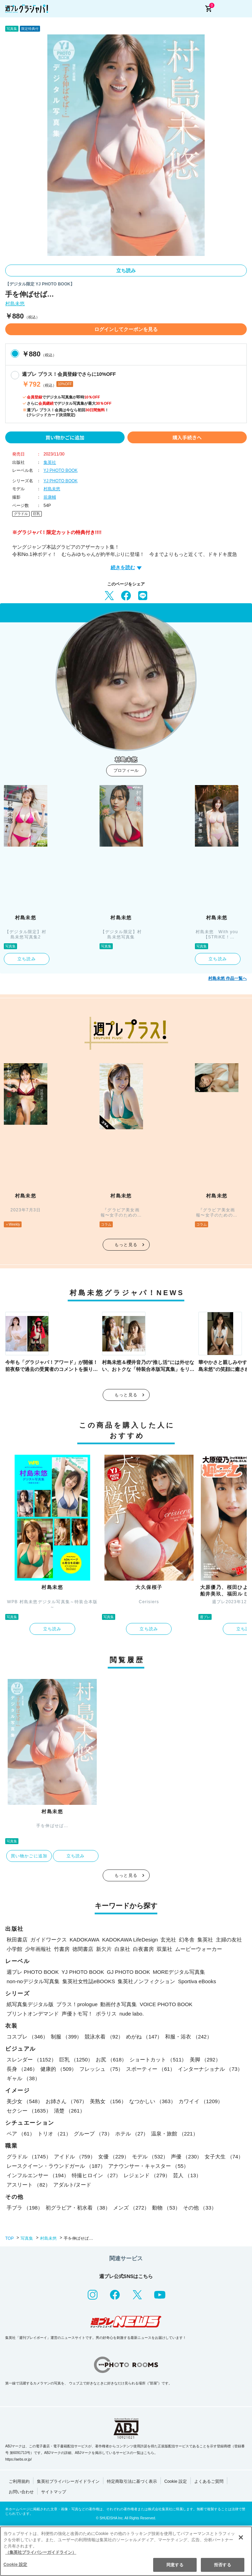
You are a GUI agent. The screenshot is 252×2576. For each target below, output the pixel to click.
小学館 (14, 1949)
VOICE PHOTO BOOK (166, 2004)
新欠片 (104, 1949)
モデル (150, 2156)
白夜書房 (143, 1949)
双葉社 (164, 1949)
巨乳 (36, 514)
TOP (9, 2238)
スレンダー (31, 2059)
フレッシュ (101, 2069)
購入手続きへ (187, 437)
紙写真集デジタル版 (30, 2004)
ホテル (132, 2134)
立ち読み (126, 270)
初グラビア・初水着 (78, 2208)
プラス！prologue (76, 2004)
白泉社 (122, 1949)
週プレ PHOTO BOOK (33, 1972)
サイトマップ (53, 2491)
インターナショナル (210, 2069)
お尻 (111, 2059)
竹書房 (62, 1949)
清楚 (69, 2111)
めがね (144, 2037)
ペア (21, 2134)
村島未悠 (15, 303)
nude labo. (131, 2014)
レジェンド (147, 2175)
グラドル (21, 514)
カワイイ (201, 2101)
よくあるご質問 (208, 2481)
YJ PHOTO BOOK (61, 470)
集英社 (50, 462)
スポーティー (150, 2069)
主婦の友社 (229, 1940)
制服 (66, 2037)
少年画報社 (38, 1949)
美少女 (25, 2101)
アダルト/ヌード (72, 2185)
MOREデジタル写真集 (179, 1972)
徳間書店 (82, 1949)
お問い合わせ (21, 2491)
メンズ (131, 2208)
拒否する (222, 2564)
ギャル (23, 2078)
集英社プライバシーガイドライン (68, 2481)
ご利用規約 (19, 2481)
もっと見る (126, 1244)
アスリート (28, 2185)
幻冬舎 (187, 1940)
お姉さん (66, 2101)
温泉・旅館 (174, 2134)
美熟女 (108, 2101)
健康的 (58, 2069)
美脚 (205, 2059)
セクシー (29, 2111)
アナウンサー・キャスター (148, 2166)
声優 (186, 2156)
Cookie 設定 (175, 2481)
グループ (93, 2134)
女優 (113, 2156)
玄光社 (168, 1940)
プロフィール (126, 770)
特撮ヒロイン (96, 2175)
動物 (166, 2208)
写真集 (27, 2238)
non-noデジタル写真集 (33, 1981)
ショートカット (158, 2059)
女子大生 (224, 2156)
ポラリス (106, 2014)
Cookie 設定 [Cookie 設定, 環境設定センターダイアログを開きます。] (15, 2564)
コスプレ (27, 2037)
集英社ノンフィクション (146, 1981)
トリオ (54, 2134)
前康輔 (50, 497)
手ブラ (25, 2208)
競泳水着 (104, 2037)
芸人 (187, 2175)
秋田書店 (17, 1940)
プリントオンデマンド (33, 2014)
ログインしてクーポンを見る (126, 329)
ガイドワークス (48, 1940)
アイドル (74, 2156)
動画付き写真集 (118, 2004)
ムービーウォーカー (198, 1949)
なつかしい (152, 2101)
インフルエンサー (38, 2175)
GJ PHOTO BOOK (128, 1972)
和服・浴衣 (188, 2037)
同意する (174, 2564)
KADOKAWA (85, 1940)
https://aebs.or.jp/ (18, 2459)
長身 (22, 2069)
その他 (199, 2208)
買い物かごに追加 (65, 437)
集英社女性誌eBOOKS (88, 1981)
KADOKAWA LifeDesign (130, 1940)
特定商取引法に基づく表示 (132, 2481)
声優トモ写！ (77, 2014)
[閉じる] (241, 2537)
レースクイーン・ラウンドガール (56, 2166)
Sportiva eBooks (197, 1981)
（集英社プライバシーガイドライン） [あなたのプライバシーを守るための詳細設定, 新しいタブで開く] (40, 2552)
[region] (126, 2551)
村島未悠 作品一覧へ (227, 978)
